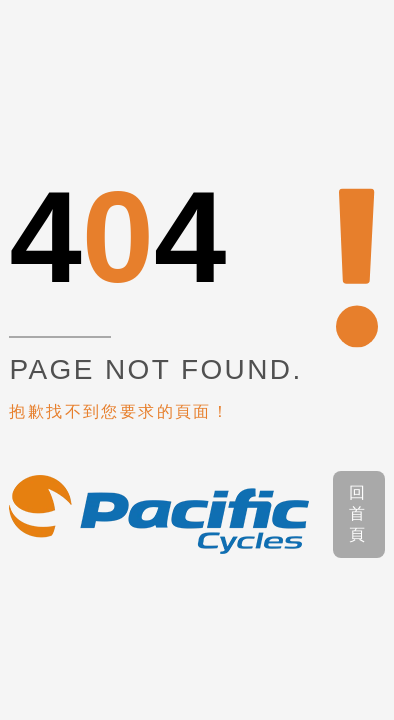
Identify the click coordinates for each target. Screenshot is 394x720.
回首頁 (358, 513)
